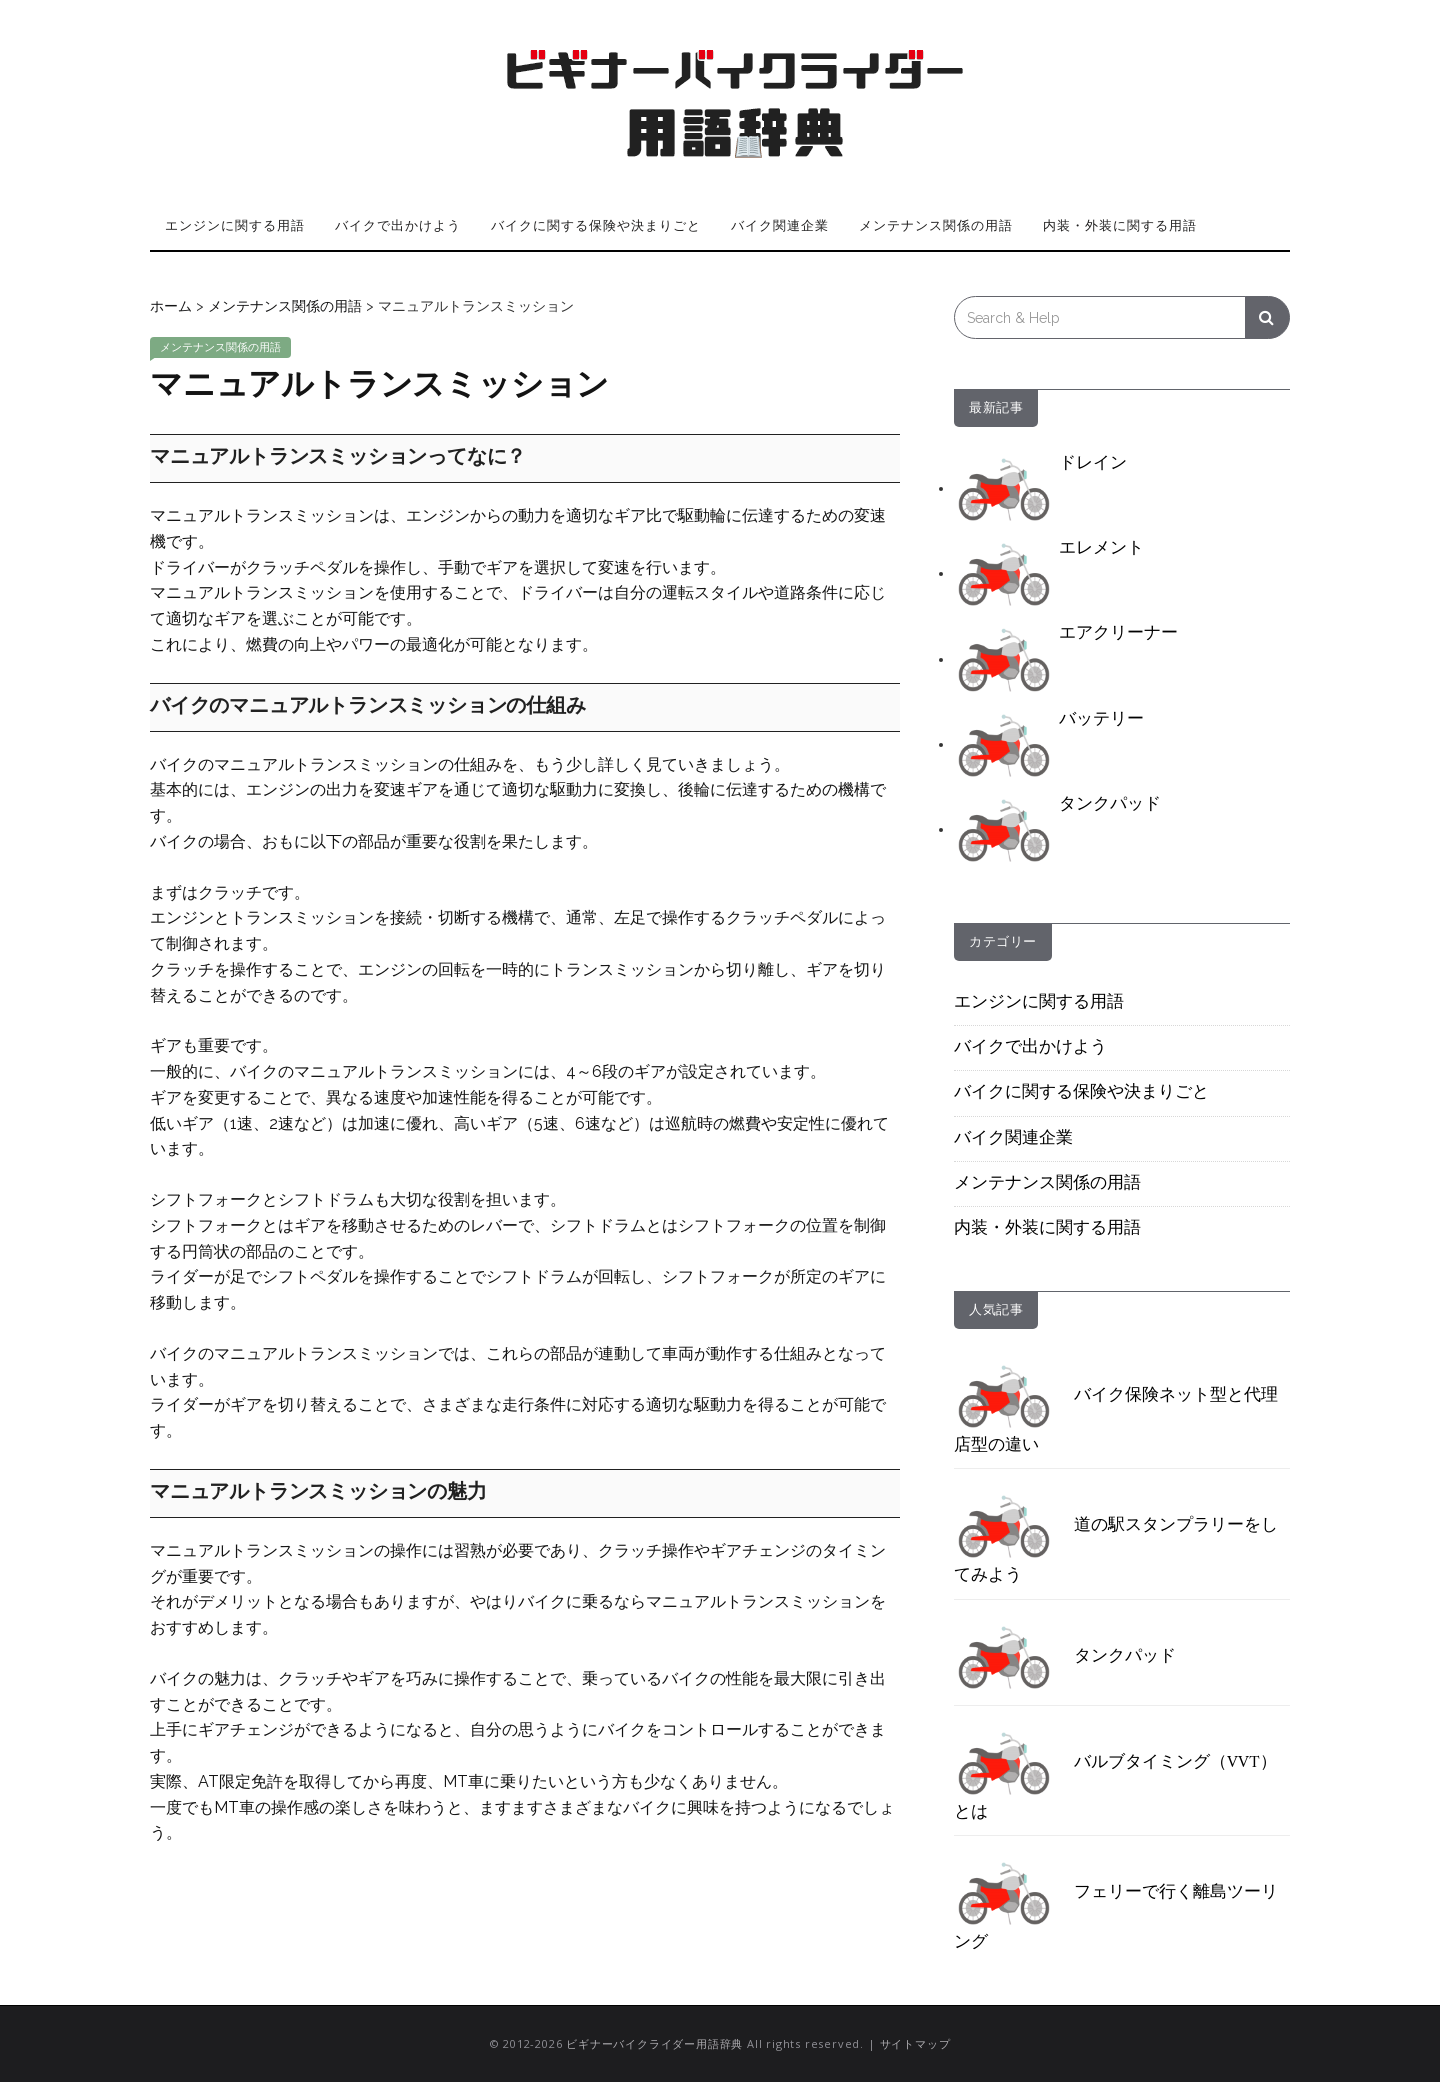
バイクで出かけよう (398, 225)
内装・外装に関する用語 (1120, 225)
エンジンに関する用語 (235, 225)
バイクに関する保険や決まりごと (596, 225)
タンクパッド (1065, 1657)
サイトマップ (915, 2043)
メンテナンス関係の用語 (936, 225)
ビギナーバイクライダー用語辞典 (654, 2043)
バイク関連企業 (780, 225)
